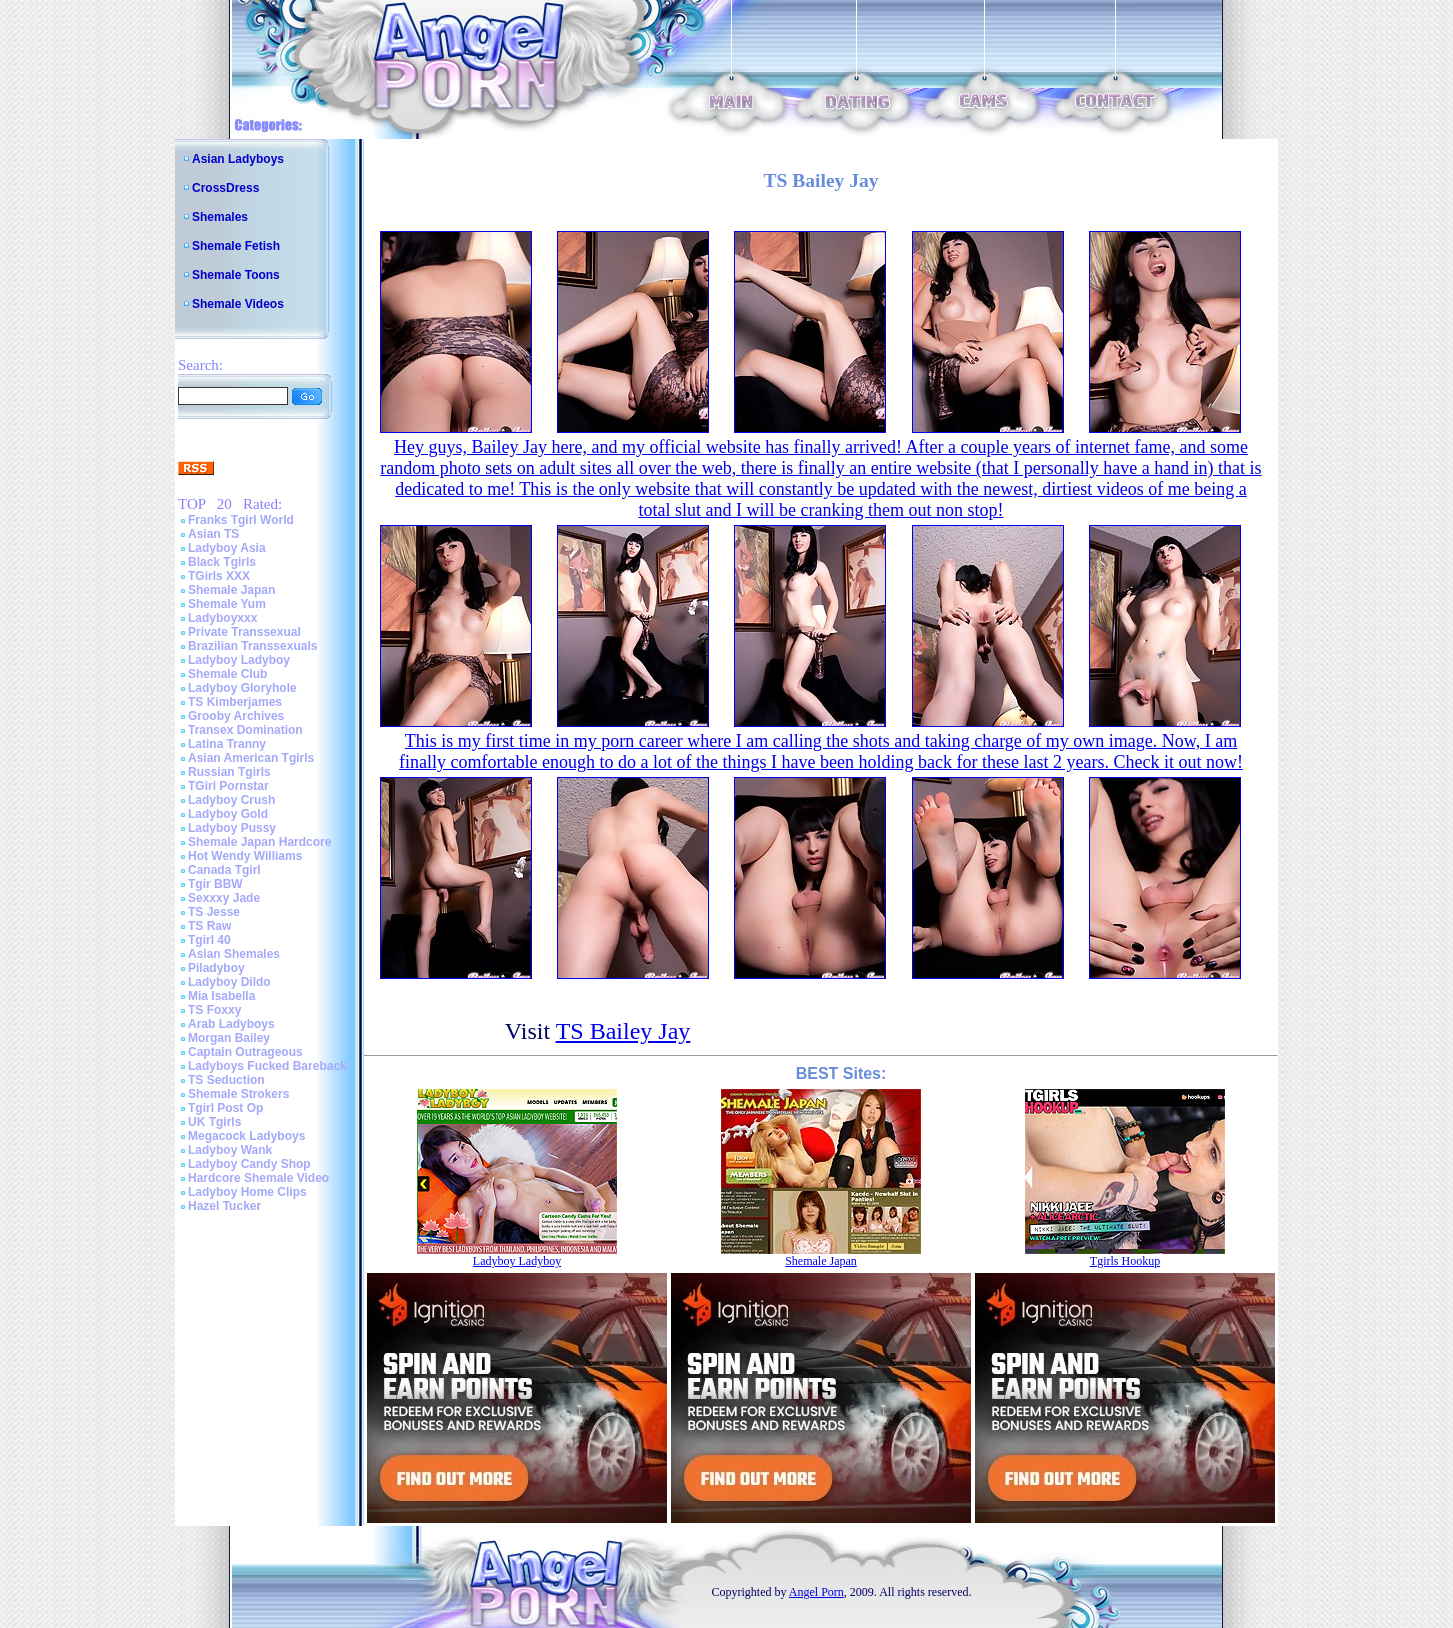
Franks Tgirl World (241, 520)
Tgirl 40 (209, 940)
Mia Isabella (221, 996)
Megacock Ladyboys (246, 1136)
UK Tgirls (214, 1122)
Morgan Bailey (229, 1038)
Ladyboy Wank (230, 1150)
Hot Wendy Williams (245, 856)
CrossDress (225, 188)
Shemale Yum (227, 604)
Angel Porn (816, 1592)
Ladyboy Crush (231, 800)
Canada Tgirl (224, 870)
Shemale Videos (238, 304)
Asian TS (213, 534)
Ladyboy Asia (227, 548)
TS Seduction (226, 1080)
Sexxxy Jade (224, 898)
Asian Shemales (234, 954)
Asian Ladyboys (238, 159)
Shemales (220, 217)
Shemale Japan (231, 590)
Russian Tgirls (229, 772)
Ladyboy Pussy (232, 828)
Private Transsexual (244, 632)
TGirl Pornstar (228, 786)
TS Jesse (214, 912)
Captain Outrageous (245, 1052)
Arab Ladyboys (231, 1024)
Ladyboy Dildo (229, 982)
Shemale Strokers (238, 1094)
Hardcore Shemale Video (258, 1178)
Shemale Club (227, 674)
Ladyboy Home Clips (247, 1192)
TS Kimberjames (235, 702)
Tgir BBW (215, 884)
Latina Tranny (227, 744)
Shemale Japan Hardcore (259, 842)
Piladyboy (216, 968)
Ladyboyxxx (222, 618)
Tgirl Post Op (225, 1108)
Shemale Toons (236, 275)
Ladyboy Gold (228, 814)
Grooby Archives (236, 716)
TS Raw (209, 926)
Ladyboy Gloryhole (242, 688)
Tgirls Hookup (1125, 1261)
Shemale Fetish (236, 246)
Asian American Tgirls (251, 758)
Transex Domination (245, 730)
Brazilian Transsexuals (252, 646)
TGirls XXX (219, 576)
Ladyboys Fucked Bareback (267, 1066)
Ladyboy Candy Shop (249, 1164)
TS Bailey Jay (623, 1031)
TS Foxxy (214, 1010)
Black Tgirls (222, 562)
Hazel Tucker (224, 1206)
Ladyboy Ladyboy (239, 660)
